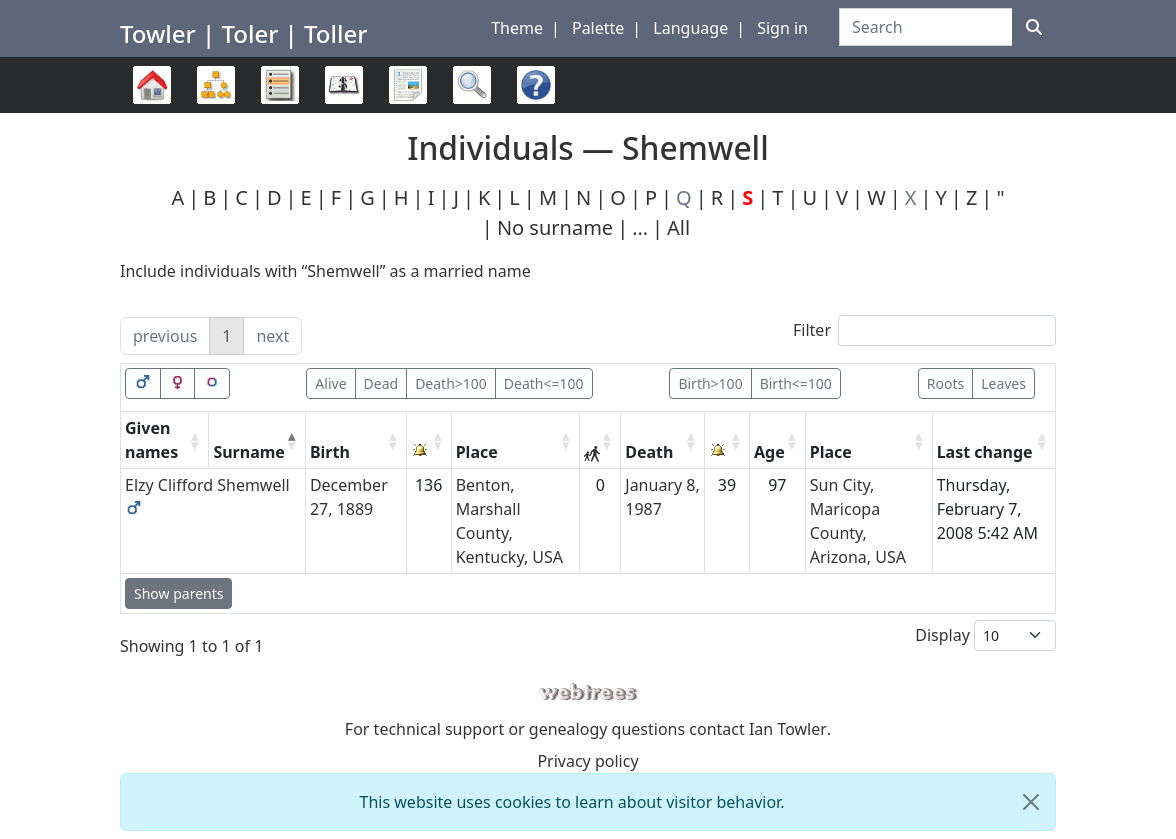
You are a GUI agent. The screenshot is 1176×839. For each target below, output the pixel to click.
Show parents (178, 593)
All (678, 227)
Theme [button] (517, 28)
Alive (330, 383)
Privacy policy (587, 761)
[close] (1031, 802)
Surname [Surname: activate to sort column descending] (249, 452)
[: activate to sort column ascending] (429, 440)
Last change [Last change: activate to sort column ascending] (985, 452)
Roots (945, 383)
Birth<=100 (796, 383)
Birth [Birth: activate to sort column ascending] (330, 452)
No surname (555, 227)
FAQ (531, 112)
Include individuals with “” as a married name (325, 271)
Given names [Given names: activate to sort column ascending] (151, 440)
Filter (924, 330)
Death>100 (451, 383)
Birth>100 (710, 383)
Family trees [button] (152, 85)
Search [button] (472, 85)
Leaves (1003, 383)
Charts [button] (216, 85)
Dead (381, 383)
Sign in (782, 28)
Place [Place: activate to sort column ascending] (477, 452)
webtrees (588, 692)
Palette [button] (598, 28)
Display (985, 635)
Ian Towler (788, 729)
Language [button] (690, 28)
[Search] (1034, 27)
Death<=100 (544, 383)
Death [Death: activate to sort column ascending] (649, 452)
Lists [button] (280, 85)
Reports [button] (408, 85)
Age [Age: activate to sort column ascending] (769, 452)
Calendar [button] (344, 85)
